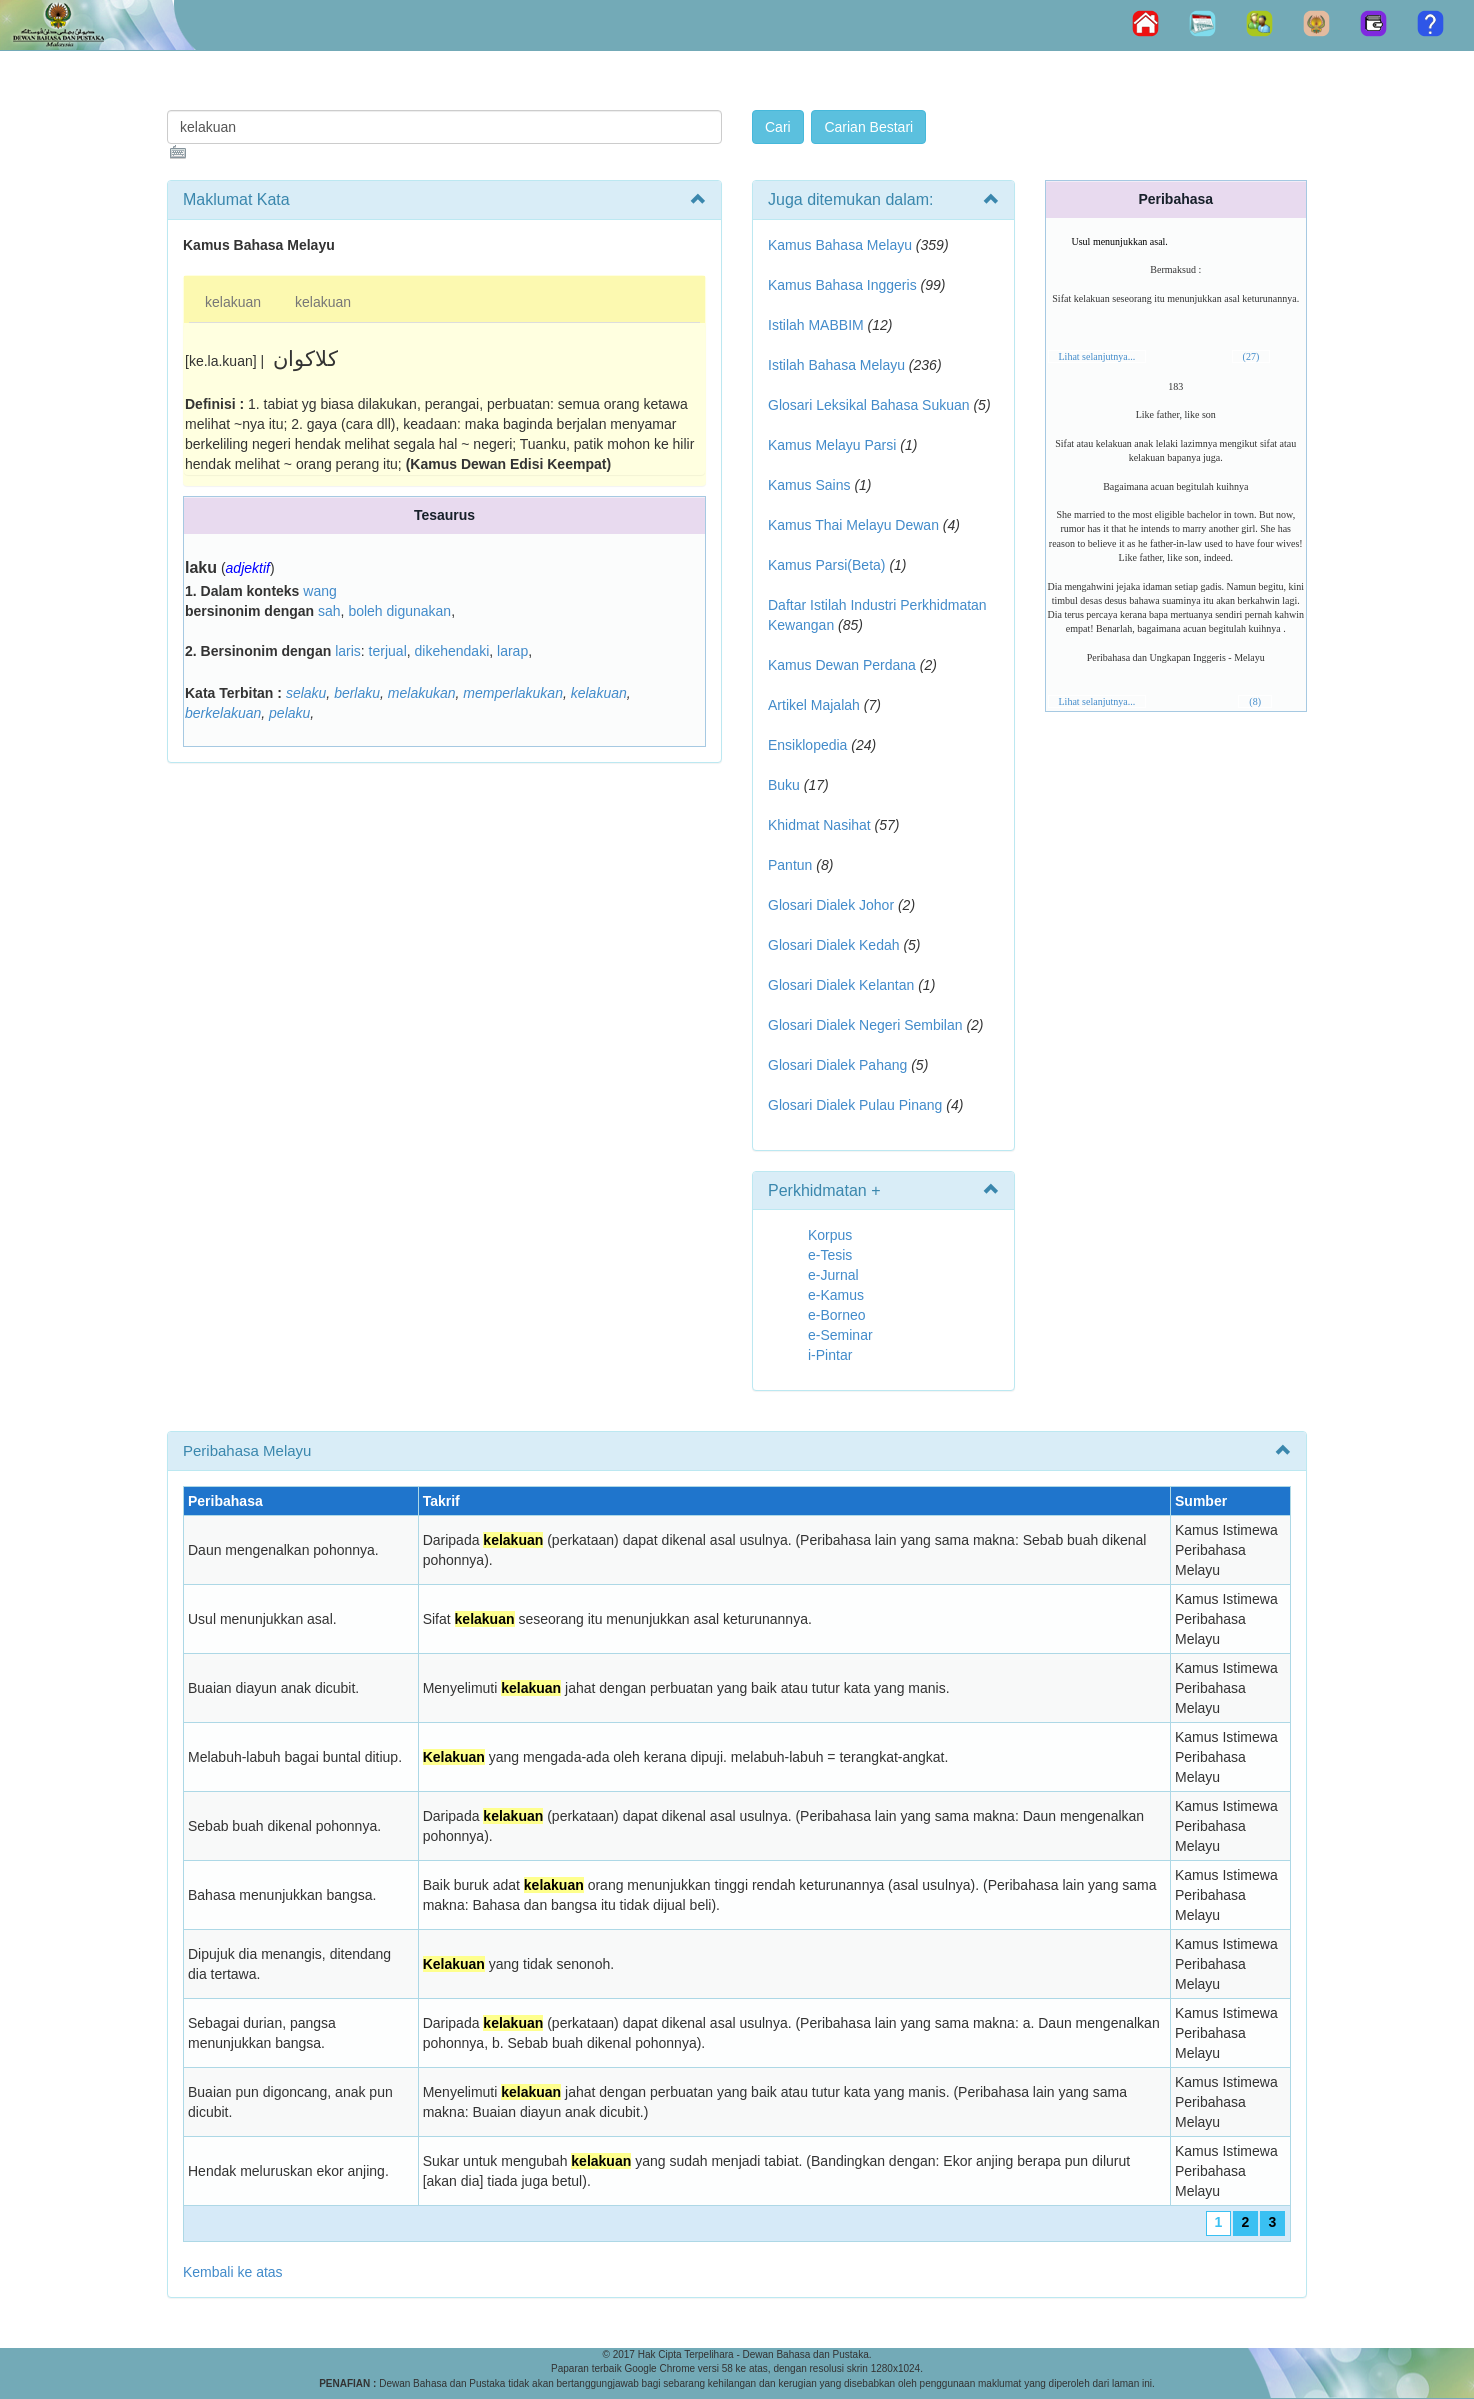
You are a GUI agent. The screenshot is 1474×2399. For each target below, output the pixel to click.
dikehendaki (452, 651)
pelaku (289, 713)
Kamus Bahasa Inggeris (842, 285)
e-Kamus (836, 1295)
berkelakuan (223, 713)
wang (319, 591)
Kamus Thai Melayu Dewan (853, 525)
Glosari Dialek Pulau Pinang (855, 1105)
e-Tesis (830, 1255)
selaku (306, 693)
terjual (388, 651)
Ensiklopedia (807, 745)
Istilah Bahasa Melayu (836, 365)
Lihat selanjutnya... (1097, 356)
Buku (784, 785)
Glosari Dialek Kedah (834, 945)
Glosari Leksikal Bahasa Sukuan (869, 405)
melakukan (422, 693)
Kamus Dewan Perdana (842, 665)
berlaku (357, 693)
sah (329, 611)
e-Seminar (840, 1335)
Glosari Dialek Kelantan (841, 985)
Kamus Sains (809, 485)
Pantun (790, 865)
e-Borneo (837, 1315)
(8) (1255, 701)
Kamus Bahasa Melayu (842, 245)
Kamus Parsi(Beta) (826, 565)
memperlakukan (513, 693)
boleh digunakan (399, 611)
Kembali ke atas (233, 2272)
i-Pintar (830, 1355)
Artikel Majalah (814, 705)
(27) (1251, 356)
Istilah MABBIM (816, 325)
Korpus (830, 1235)
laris (348, 651)
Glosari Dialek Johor (831, 905)
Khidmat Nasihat (819, 825)
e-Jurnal (833, 1275)
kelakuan (233, 302)
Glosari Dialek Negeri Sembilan (865, 1025)
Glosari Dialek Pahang (837, 1065)
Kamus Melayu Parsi (832, 445)
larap (512, 651)
